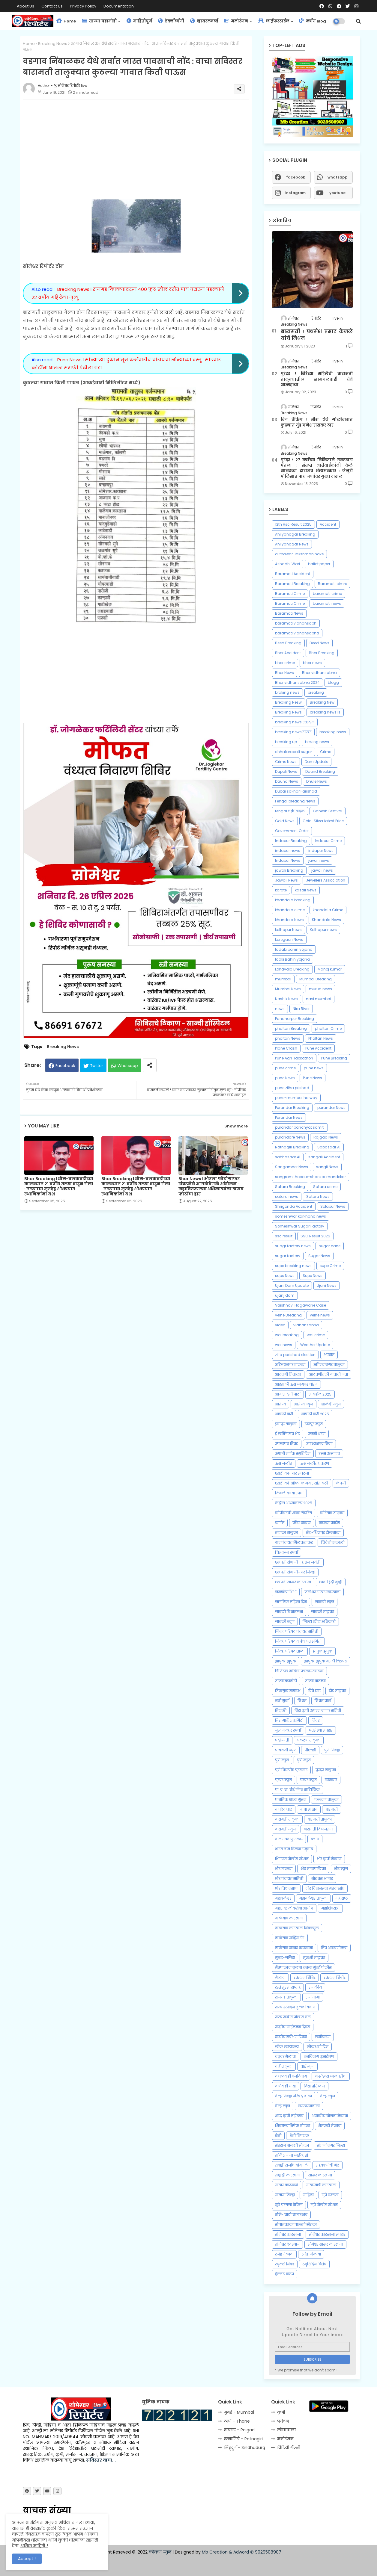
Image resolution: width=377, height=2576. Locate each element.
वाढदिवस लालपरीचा (330, 2076)
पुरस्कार (331, 1779)
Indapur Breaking (291, 840)
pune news (314, 1068)
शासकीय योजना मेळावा (330, 2115)
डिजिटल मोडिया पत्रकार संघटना (299, 1671)
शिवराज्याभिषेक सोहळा (292, 2125)
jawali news (322, 870)
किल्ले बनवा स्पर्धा (289, 1493)
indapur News (321, 850)
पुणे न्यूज (304, 1759)
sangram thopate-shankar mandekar (310, 1176)
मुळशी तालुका (314, 1957)
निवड (316, 1720)
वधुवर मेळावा (285, 2056)
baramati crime (327, 593)
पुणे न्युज (282, 1759)
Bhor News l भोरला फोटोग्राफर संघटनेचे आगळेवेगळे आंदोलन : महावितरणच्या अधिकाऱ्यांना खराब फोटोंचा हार (211, 1186)
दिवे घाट (314, 1690)
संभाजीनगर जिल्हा (331, 2145)
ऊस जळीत (283, 1463)
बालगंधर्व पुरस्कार (289, 1839)
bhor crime (285, 662)
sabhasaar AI (287, 1156)
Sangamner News (291, 1166)
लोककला (286, 2430)
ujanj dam (285, 1295)
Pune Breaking (334, 1058)
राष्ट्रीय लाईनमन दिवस (292, 2026)
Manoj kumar (330, 969)
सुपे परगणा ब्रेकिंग (289, 2204)
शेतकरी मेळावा (329, 2125)
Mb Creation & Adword (225, 2552)
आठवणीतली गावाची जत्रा (328, 1374)
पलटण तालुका (308, 1740)
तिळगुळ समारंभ (287, 1690)
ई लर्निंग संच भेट (287, 1433)
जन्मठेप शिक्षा (285, 1591)
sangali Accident (324, 1156)
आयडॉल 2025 (320, 1394)
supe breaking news (293, 1265)
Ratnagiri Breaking (292, 1147)
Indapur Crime (328, 840)
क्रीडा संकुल (301, 1522)
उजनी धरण (316, 1433)
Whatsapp (128, 1065)
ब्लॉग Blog (312, 21)
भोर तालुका (283, 1868)
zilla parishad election (295, 1354)
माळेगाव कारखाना (289, 1918)
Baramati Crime (290, 603)
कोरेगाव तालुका (332, 1512)
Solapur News (332, 1206)
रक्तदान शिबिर (305, 1977)
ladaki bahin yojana (294, 949)
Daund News (286, 781)
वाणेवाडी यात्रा (285, 2086)
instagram (295, 192)
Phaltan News (320, 1038)
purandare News (290, 1137)
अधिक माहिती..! (34, 2546)
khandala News (289, 919)
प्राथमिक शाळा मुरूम (290, 1799)
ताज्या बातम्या (315, 1680)
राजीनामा (313, 1997)
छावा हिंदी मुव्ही (330, 1582)
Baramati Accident (292, 573)
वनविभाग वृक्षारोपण (319, 2056)
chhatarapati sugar (293, 751)
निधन (302, 1700)
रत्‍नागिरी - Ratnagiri (243, 2439)
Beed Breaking (288, 642)
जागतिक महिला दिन (291, 1601)
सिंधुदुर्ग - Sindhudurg (244, 2447)
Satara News (318, 1196)
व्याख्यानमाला (309, 2105)
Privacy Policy (83, 6)
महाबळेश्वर (283, 1898)
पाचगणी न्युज (285, 1750)
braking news (287, 692)
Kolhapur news (323, 929)
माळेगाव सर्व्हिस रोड (289, 1937)
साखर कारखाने (286, 2185)
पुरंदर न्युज (283, 1779)
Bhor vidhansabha (319, 672)
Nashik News (286, 998)
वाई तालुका (283, 2066)
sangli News (327, 1166)
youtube (337, 192)
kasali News (305, 890)
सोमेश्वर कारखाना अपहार (327, 2234)
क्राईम (279, 1522)
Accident (328, 524)
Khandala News (326, 919)
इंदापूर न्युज (314, 1423)
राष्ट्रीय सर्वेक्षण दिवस (291, 2036)
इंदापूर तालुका (286, 1423)
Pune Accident (318, 1048)
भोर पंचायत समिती (289, 1878)
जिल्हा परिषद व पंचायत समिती (298, 1641)
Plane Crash (286, 1048)
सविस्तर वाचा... (101, 2460)
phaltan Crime (328, 1028)
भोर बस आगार (322, 1878)
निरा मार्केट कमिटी (289, 1720)
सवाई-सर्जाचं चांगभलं (291, 2165)
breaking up (286, 741)
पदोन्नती (282, 1740)
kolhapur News (288, 929)
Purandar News (289, 1117)
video (280, 1325)
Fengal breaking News (295, 801)
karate (281, 890)
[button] (358, 21)
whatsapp (338, 177)
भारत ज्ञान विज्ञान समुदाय (294, 1848)
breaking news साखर (293, 731)
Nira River (301, 1008)
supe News (285, 1275)
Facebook (65, 1065)
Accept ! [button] (27, 2559)
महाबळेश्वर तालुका (313, 1898)
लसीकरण (323, 2036)
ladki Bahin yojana (292, 959)
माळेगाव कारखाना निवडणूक (297, 1928)
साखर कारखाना (320, 2175)
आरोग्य (280, 1404)
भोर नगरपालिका (313, 1868)
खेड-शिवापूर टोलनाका (323, 1532)
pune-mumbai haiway (296, 1097)
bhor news (312, 662)
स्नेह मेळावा (284, 2254)
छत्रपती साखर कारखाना (293, 1582)
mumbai (283, 979)
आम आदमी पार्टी (288, 1394)
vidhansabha (306, 1325)
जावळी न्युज (285, 1621)
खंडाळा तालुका (286, 1532)
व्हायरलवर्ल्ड (204, 21)
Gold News (285, 820)
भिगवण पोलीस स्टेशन (292, 1858)
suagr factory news (293, 1245)
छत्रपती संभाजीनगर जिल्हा (295, 1572)
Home (66, 21)
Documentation (118, 6)
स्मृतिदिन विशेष (314, 2264)
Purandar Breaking (292, 1107)
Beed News (319, 642)
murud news (320, 988)
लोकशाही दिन (317, 2046)
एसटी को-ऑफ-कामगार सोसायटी (301, 1483)
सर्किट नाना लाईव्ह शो (291, 2155)
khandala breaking (292, 899)
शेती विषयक (299, 2135)
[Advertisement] (142, 146)
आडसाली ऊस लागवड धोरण (296, 1384)
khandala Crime (328, 909)
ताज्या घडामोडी (99, 21)
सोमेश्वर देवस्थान (287, 2244)
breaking (316, 692)
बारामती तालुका (287, 1819)
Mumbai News (288, 988)
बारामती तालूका (319, 1819)
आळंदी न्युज (331, 1404)
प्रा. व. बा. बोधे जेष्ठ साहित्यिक (297, 1789)
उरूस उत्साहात (329, 1453)
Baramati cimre (332, 583)
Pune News (312, 1077)
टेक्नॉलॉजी (171, 21)
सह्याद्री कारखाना (287, 2175)
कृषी (281, 2412)
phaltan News (287, 1038)
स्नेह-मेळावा (311, 2254)
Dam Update (316, 761)
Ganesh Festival (327, 811)
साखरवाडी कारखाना (321, 2185)
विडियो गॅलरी (288, 2447)
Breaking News (52, 43)
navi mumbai (318, 998)
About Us (26, 6)
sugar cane (329, 1245)
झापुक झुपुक (322, 1651)
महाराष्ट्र (342, 1898)
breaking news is (325, 712)
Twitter (96, 1065)
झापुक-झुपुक (285, 1661)
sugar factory (287, 1255)
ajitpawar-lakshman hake (299, 554)
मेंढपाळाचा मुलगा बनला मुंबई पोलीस (303, 1967)
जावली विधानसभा (289, 1611)
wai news (283, 1344)
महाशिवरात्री (330, 1908)
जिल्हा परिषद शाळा (289, 1651)
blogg (333, 682)
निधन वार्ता (323, 1700)
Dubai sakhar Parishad (296, 791)
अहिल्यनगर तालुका (290, 1364)
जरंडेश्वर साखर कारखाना (322, 1591)
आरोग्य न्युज (303, 1404)
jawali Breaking (289, 870)
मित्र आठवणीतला (334, 1947)
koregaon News (289, 939)
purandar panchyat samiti (300, 1127)
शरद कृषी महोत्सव (289, 2115)
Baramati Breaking (292, 583)
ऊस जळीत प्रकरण (314, 1463)
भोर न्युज (341, 1868)
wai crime (316, 1334)
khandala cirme (290, 909)
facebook (295, 177)
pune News (285, 1077)
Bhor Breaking (321, 652)
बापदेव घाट (283, 1809)
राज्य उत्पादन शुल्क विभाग (295, 2007)
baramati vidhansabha (297, 633)
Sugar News (319, 1255)
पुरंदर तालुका (326, 1769)
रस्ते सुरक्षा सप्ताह (288, 1987)
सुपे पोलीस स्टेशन (324, 2204)
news (280, 1008)
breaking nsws (332, 731)
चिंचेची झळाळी (333, 1542)
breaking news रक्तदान (294, 722)
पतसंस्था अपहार (321, 1730)
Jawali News (286, 880)
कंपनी (341, 1483)
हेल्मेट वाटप (284, 2273)
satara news (286, 1196)
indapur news (287, 850)
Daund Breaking (320, 771)
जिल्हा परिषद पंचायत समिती (296, 1631)
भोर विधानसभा (286, 1888)
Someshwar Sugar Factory (299, 1226)
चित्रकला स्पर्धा (286, 1552)
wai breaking (287, 1334)
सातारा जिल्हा (285, 2194)
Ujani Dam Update (292, 1285)
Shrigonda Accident (293, 1206)
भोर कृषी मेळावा (329, 1858)
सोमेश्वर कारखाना (288, 2234)
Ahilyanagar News (292, 544)
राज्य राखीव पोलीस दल (293, 2016)
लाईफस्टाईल (273, 21)
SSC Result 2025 (315, 1236)
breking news (317, 741)
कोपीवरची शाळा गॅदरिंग (293, 1512)
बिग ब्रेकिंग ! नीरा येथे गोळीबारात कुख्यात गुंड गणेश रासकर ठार (317, 422)
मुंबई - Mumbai (239, 2412)
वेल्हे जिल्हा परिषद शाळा (293, 2096)
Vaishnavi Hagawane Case (300, 1305)
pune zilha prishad (292, 1087)
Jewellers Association (325, 880)
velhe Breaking (288, 1315)
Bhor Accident (288, 652)
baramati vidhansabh (295, 623)
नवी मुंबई (282, 1700)
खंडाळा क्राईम (329, 1522)
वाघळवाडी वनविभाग (291, 2076)
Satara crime (325, 1186)
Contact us (52, 6)
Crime (325, 751)
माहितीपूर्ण (139, 21)
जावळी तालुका (322, 1611)
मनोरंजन (236, 21)
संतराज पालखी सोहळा (292, 2145)
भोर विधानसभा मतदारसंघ (325, 1888)
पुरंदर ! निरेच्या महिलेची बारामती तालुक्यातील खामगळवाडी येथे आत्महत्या (317, 379)
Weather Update (315, 1344)
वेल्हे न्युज (327, 2096)
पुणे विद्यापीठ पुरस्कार (291, 1769)
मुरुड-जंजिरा (285, 1957)
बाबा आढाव (308, 1809)
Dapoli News (286, 771)
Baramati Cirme (290, 593)
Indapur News (287, 860)
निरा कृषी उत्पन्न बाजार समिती (318, 1710)
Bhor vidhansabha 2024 (297, 682)
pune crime (285, 1068)
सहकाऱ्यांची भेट (327, 2165)
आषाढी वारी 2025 (315, 1414)
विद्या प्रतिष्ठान (314, 2086)
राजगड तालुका (286, 1997)
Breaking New (322, 702)
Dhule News (316, 781)
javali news (318, 860)
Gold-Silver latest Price (323, 820)
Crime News (286, 761)
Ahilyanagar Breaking (295, 534)
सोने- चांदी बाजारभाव (291, 2214)
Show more (236, 1126)
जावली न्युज (324, 1601)
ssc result (283, 1236)
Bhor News (284, 672)
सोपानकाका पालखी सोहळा (296, 2224)
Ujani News (327, 1285)
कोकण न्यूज (160, 2552)
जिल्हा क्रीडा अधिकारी (319, 1621)
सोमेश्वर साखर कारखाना (325, 2244)
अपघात (329, 1354)
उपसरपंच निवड (286, 1443)
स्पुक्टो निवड (284, 2264)
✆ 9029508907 (265, 2552)
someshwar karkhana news (300, 1216)
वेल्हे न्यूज (282, 2105)
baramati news (327, 603)
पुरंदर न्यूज (308, 1779)
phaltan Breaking (291, 1028)
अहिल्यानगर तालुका (329, 1364)
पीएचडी (310, 1750)
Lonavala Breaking (292, 969)
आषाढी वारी (284, 1414)
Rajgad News (325, 1137)
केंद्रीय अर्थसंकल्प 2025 (293, 1502)
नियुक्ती (280, 1710)
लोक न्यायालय (287, 2046)
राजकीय (315, 1987)
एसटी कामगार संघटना (292, 1473)
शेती (278, 2135)
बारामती (331, 1809)
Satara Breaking (290, 1186)
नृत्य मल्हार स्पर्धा (288, 1730)
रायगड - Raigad (239, 2430)
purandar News (331, 1107)
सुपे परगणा (330, 2194)
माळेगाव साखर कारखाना (294, 1947)
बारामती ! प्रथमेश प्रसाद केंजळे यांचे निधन (317, 334)
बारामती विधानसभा (318, 1829)
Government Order (292, 830)
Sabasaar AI (328, 1147)
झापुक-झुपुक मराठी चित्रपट (325, 1661)
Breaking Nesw (288, 702)
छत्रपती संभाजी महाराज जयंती (297, 1562)
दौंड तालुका (337, 1690)
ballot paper (319, 563)
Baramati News (289, 613)
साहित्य (308, 2194)
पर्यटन (283, 2421)
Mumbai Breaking (315, 979)
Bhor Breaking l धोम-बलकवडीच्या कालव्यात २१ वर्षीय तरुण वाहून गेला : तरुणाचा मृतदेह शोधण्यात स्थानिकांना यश (58, 1186)
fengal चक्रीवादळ (290, 811)
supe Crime (330, 1265)
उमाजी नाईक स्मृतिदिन (292, 1453)
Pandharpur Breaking (294, 1018)
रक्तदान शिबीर (335, 1977)
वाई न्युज (307, 2066)
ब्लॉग (315, 1839)
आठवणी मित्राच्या (288, 1374)
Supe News (312, 1275)
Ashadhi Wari (287, 563)
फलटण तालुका (326, 1799)
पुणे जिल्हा (332, 1750)
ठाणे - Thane (237, 2421)
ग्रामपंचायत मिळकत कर (294, 1542)
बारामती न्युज (285, 1829)
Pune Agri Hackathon (294, 1058)
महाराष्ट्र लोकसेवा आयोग (294, 1908)
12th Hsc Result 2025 (293, 524)
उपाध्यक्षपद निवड (319, 1443)
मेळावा (280, 1977)
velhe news (320, 1315)
